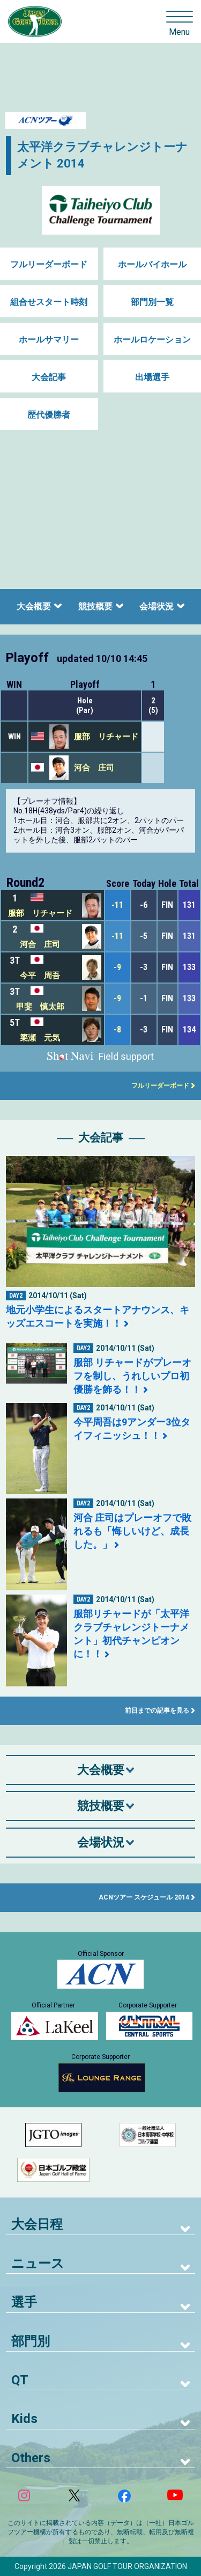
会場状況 (156, 606)
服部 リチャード (106, 736)
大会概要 (34, 606)
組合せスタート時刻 (48, 302)
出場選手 (152, 377)
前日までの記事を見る (157, 1710)
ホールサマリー (49, 339)
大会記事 (49, 377)
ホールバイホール (152, 264)
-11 (117, 905)
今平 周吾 (40, 975)
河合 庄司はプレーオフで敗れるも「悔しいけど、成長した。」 (132, 1531)
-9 (117, 967)
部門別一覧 (152, 302)
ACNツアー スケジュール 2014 (144, 1897)
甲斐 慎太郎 (40, 1007)
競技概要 (95, 606)
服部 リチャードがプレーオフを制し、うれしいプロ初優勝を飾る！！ (132, 1376)
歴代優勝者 (48, 415)
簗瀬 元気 (40, 1038)
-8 (117, 1029)
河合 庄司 (94, 768)
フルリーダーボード (48, 264)
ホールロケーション (152, 339)
